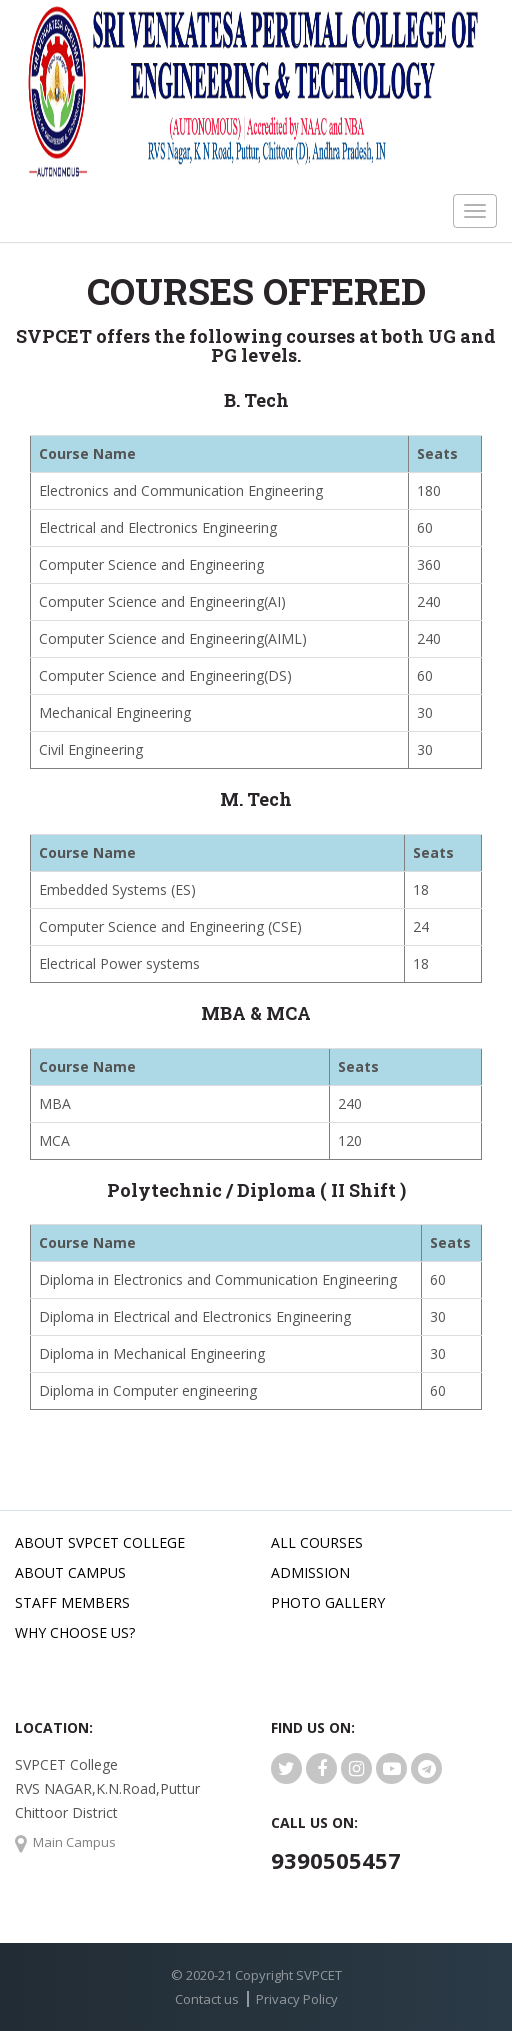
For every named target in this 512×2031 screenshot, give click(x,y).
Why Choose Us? (75, 1632)
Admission (310, 1572)
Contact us (207, 1999)
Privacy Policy (297, 1999)
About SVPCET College (100, 1542)
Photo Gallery (328, 1602)
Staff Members (72, 1602)
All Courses (317, 1542)
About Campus (70, 1572)
